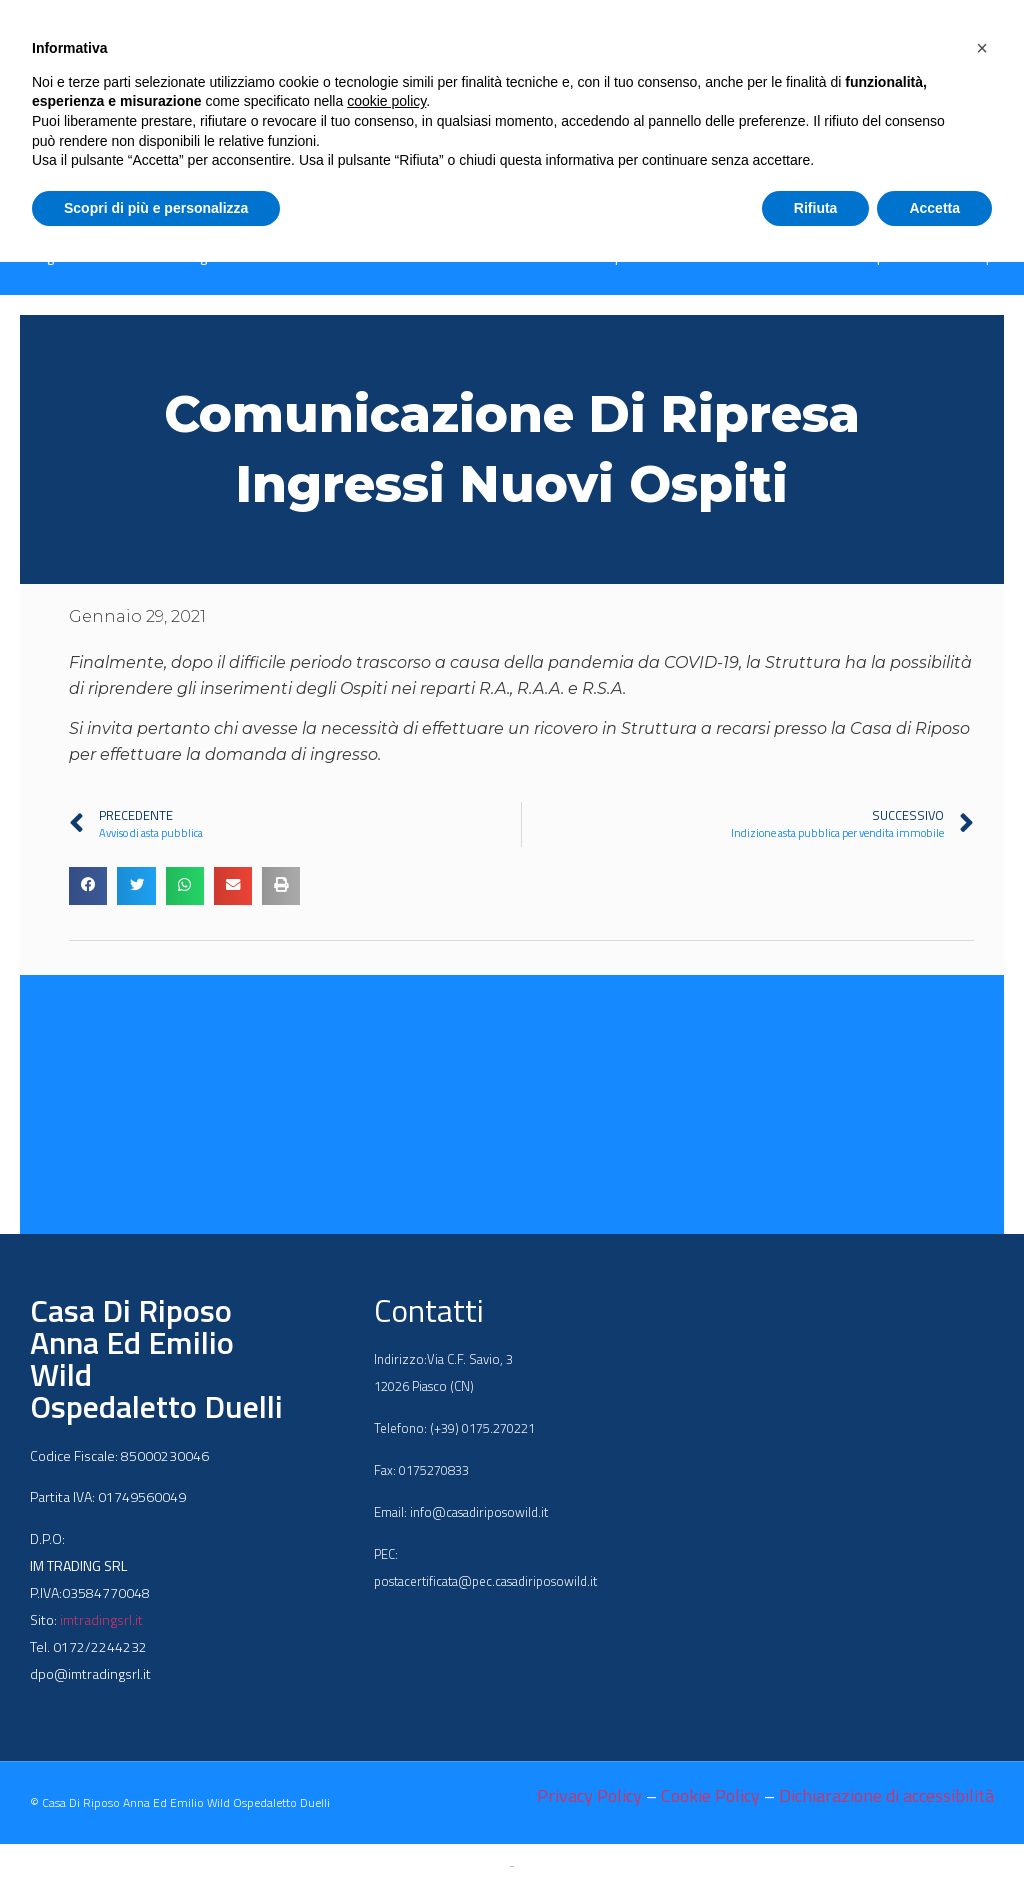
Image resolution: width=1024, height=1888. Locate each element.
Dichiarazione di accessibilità (886, 1795)
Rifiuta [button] (816, 208)
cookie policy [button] (386, 101)
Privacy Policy (589, 1795)
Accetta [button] (934, 208)
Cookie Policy (710, 1795)
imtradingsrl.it (101, 1619)
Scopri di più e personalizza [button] (156, 208)
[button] (88, 886)
